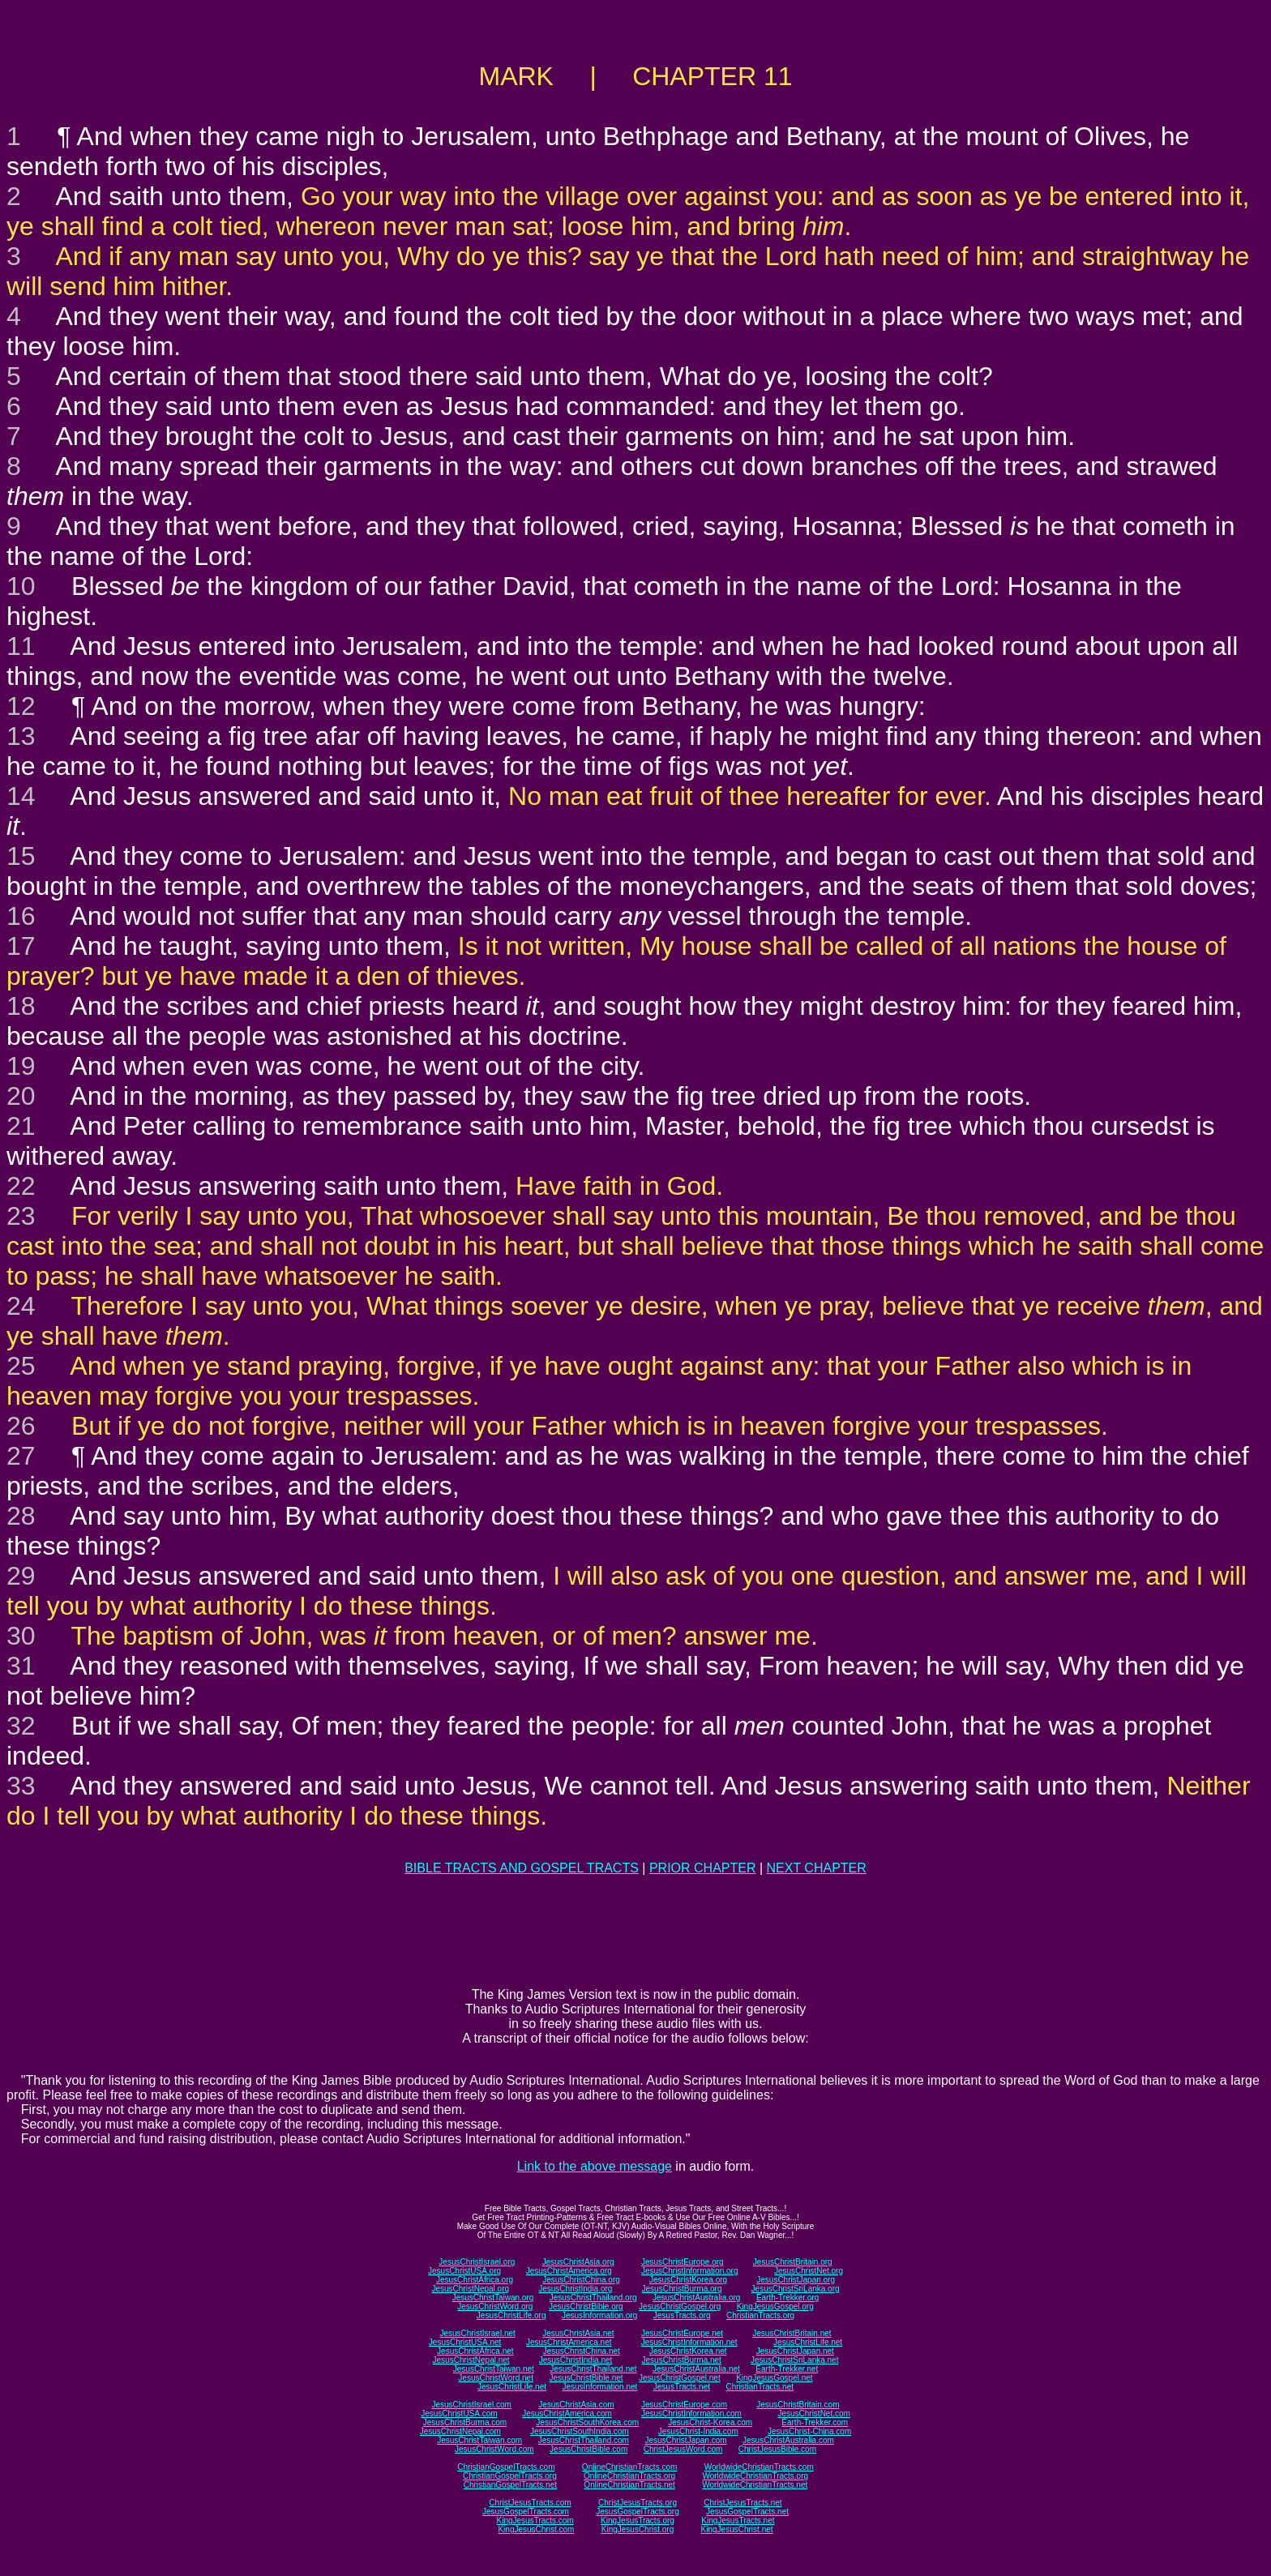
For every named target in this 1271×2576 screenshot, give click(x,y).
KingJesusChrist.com (536, 2529)
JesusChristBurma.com (465, 2422)
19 (21, 1065)
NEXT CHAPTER (817, 1868)
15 (21, 856)
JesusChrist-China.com (809, 2431)
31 (21, 1665)
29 (21, 1575)
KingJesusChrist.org (637, 2529)
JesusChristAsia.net (578, 2333)
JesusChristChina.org (581, 2279)
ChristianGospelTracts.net (510, 2484)
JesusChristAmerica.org (569, 2270)
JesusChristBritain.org (792, 2261)
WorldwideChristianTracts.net (754, 2484)
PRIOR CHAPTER (702, 1868)
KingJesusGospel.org (775, 2306)
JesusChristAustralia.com (788, 2440)
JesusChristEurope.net (682, 2333)
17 (21, 946)
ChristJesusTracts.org (637, 2502)
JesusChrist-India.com (698, 2431)
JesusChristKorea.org (688, 2279)
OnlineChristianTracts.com (629, 2467)
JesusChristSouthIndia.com (579, 2431)
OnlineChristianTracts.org (629, 2475)
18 (21, 1006)
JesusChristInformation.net (689, 2342)
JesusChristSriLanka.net (794, 2360)
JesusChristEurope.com (684, 2404)
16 (21, 916)
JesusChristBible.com (588, 2449)
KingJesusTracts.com (535, 2520)
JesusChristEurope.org (682, 2261)
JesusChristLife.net (807, 2342)
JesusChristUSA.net (465, 2342)
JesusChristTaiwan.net (493, 2368)
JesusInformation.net (599, 2386)
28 (21, 1515)
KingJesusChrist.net (737, 2529)
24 (21, 1305)
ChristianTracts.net (759, 2386)
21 (21, 1125)
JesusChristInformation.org (689, 2270)
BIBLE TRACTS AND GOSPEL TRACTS (521, 1868)
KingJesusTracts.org (637, 2520)
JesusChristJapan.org (795, 2279)
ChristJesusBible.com (777, 2449)
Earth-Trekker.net (786, 2368)
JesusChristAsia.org (578, 2261)
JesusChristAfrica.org (474, 2279)
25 (21, 1365)
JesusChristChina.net (581, 2351)
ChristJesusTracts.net (742, 2502)
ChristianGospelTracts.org (510, 2475)
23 (21, 1215)
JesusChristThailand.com (583, 2440)
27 (21, 1455)
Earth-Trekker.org (787, 2297)
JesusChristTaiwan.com (479, 2440)
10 (21, 586)
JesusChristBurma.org (682, 2288)
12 (21, 706)
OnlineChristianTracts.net (629, 2484)
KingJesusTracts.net (737, 2520)
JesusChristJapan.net (795, 2351)
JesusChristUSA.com (459, 2413)
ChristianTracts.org (760, 2315)
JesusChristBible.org (586, 2306)
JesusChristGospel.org (680, 2306)
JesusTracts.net (681, 2386)
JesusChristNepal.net (471, 2360)
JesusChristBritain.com (797, 2404)
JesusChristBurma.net (681, 2360)
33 (21, 1785)
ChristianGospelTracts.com (505, 2467)
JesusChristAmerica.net (569, 2342)
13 (21, 736)
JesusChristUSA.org (464, 2270)
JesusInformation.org (599, 2315)
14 (21, 796)
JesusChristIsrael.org (477, 2261)
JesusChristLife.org (511, 2315)
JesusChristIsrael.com (471, 2404)
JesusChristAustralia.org (696, 2297)
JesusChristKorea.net (688, 2351)
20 (21, 1095)
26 (21, 1425)
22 (21, 1185)
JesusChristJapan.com (685, 2440)
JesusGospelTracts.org (637, 2511)
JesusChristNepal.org (470, 2288)
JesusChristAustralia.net (696, 2368)
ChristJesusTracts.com (530, 2502)
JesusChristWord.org (495, 2306)
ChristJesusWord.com (683, 2449)
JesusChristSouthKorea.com (587, 2422)
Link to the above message (594, 2166)
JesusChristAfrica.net (475, 2351)
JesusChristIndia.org (575, 2288)
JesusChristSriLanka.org (795, 2288)
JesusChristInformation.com (691, 2413)
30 (21, 1635)
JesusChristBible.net (586, 2377)
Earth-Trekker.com (814, 2422)
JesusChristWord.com (494, 2449)
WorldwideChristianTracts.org (755, 2475)
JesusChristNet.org (808, 2270)
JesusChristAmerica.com (567, 2413)
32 (21, 1725)
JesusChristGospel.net (680, 2377)
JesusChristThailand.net (593, 2368)
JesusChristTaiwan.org (493, 2297)
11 (21, 646)
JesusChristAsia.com (576, 2404)
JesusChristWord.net (495, 2377)
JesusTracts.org (682, 2315)
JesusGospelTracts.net (747, 2511)
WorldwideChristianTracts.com (759, 2467)
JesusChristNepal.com (460, 2431)
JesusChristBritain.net (791, 2333)
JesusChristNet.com (813, 2413)
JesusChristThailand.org (593, 2297)
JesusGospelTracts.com (525, 2511)
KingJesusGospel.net (774, 2377)
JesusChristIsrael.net (477, 2333)
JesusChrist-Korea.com (710, 2422)
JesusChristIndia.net (576, 2360)
